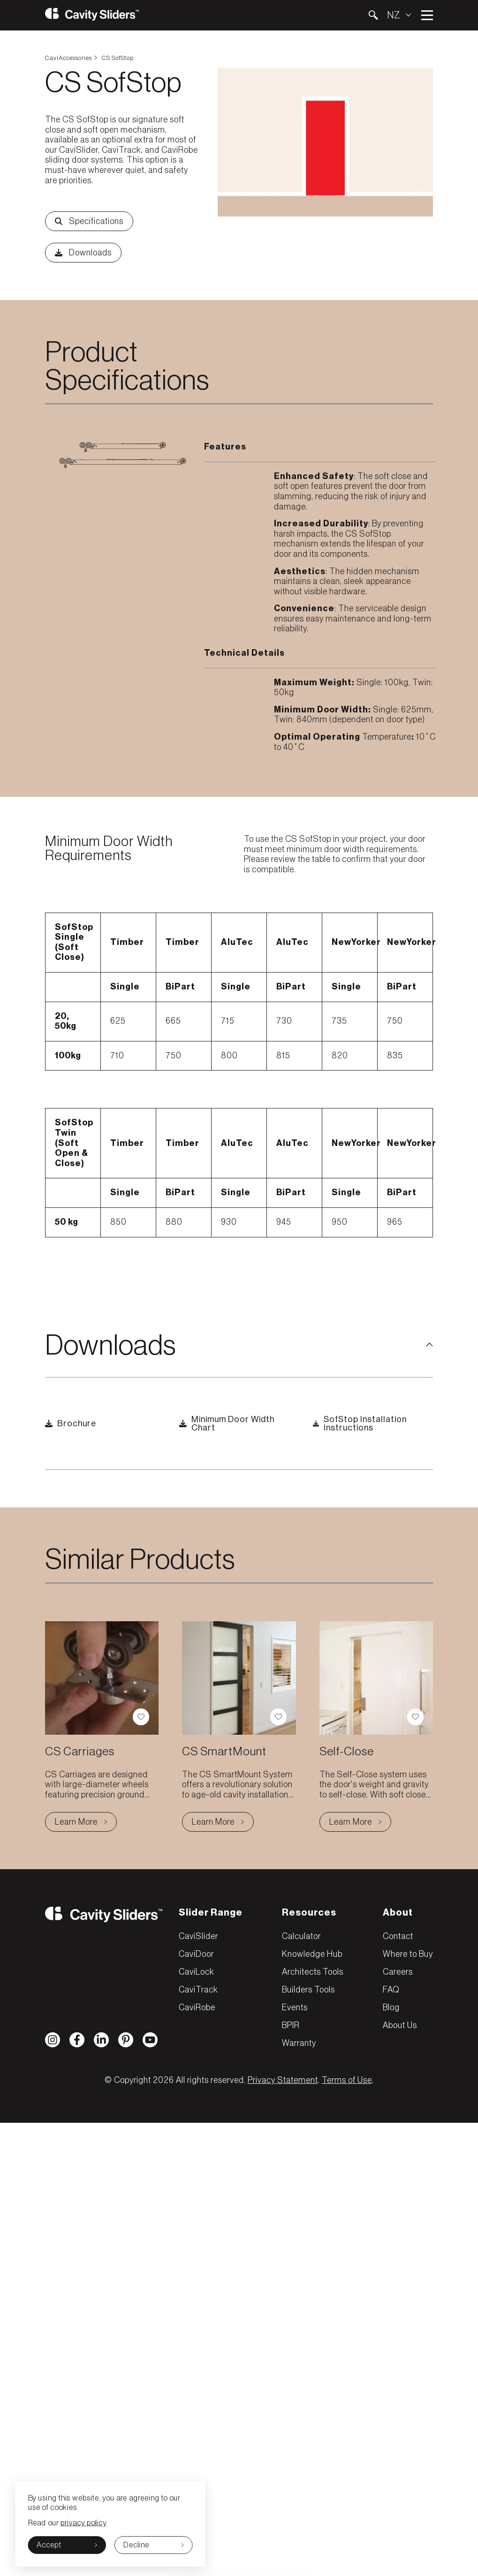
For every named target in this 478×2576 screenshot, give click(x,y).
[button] (373, 15)
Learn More (86, 1824)
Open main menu (427, 15)
